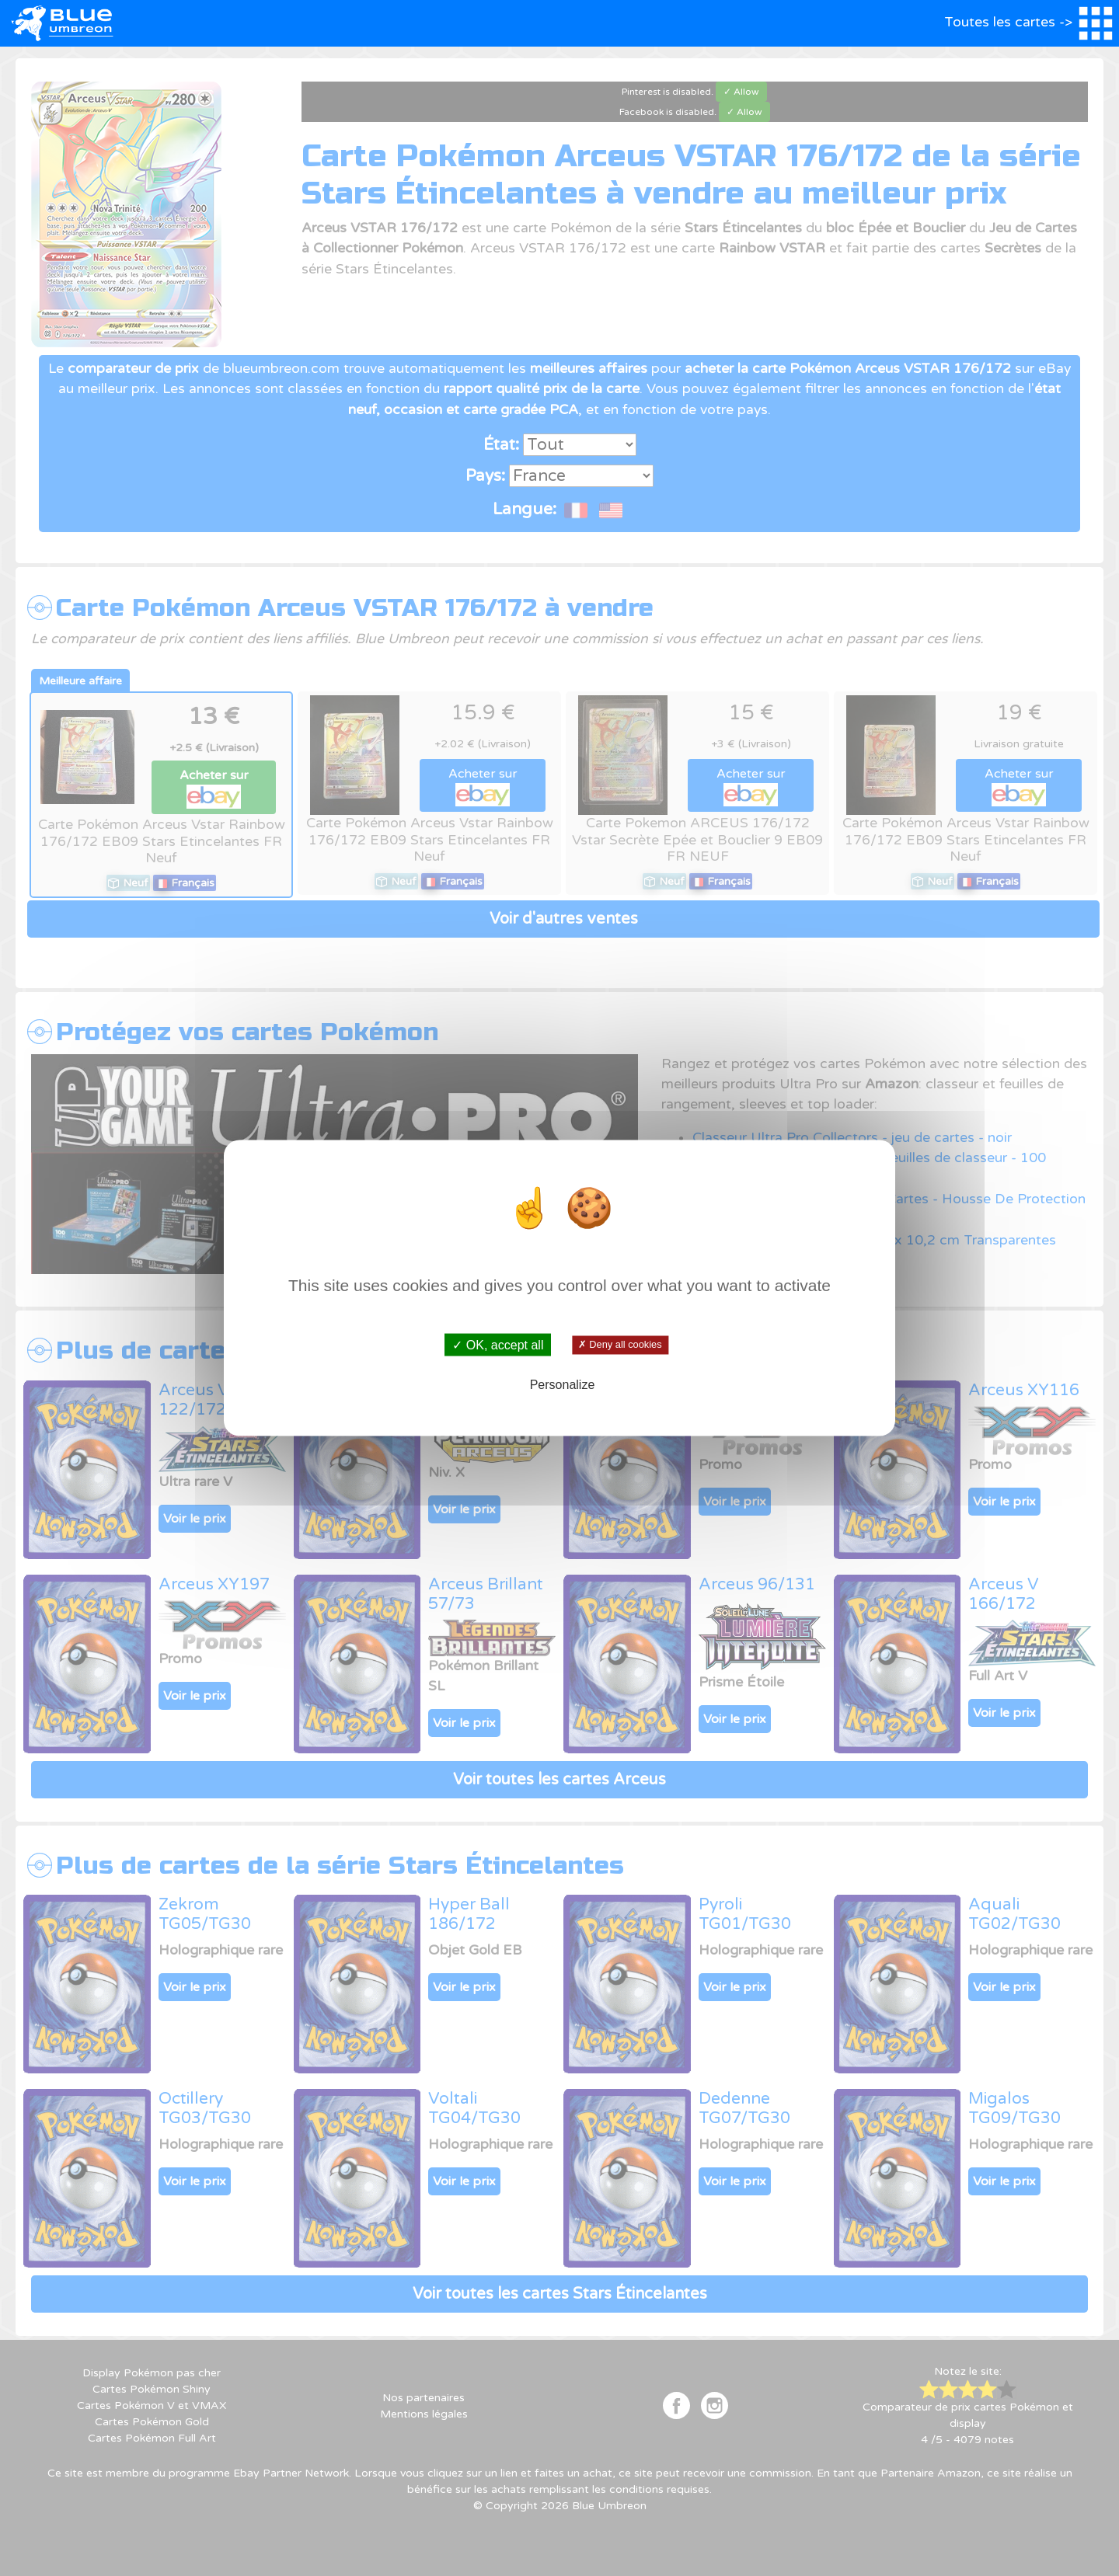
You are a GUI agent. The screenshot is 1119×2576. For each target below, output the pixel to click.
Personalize (562, 1384)
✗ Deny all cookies (619, 1344)
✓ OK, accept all (497, 1345)
